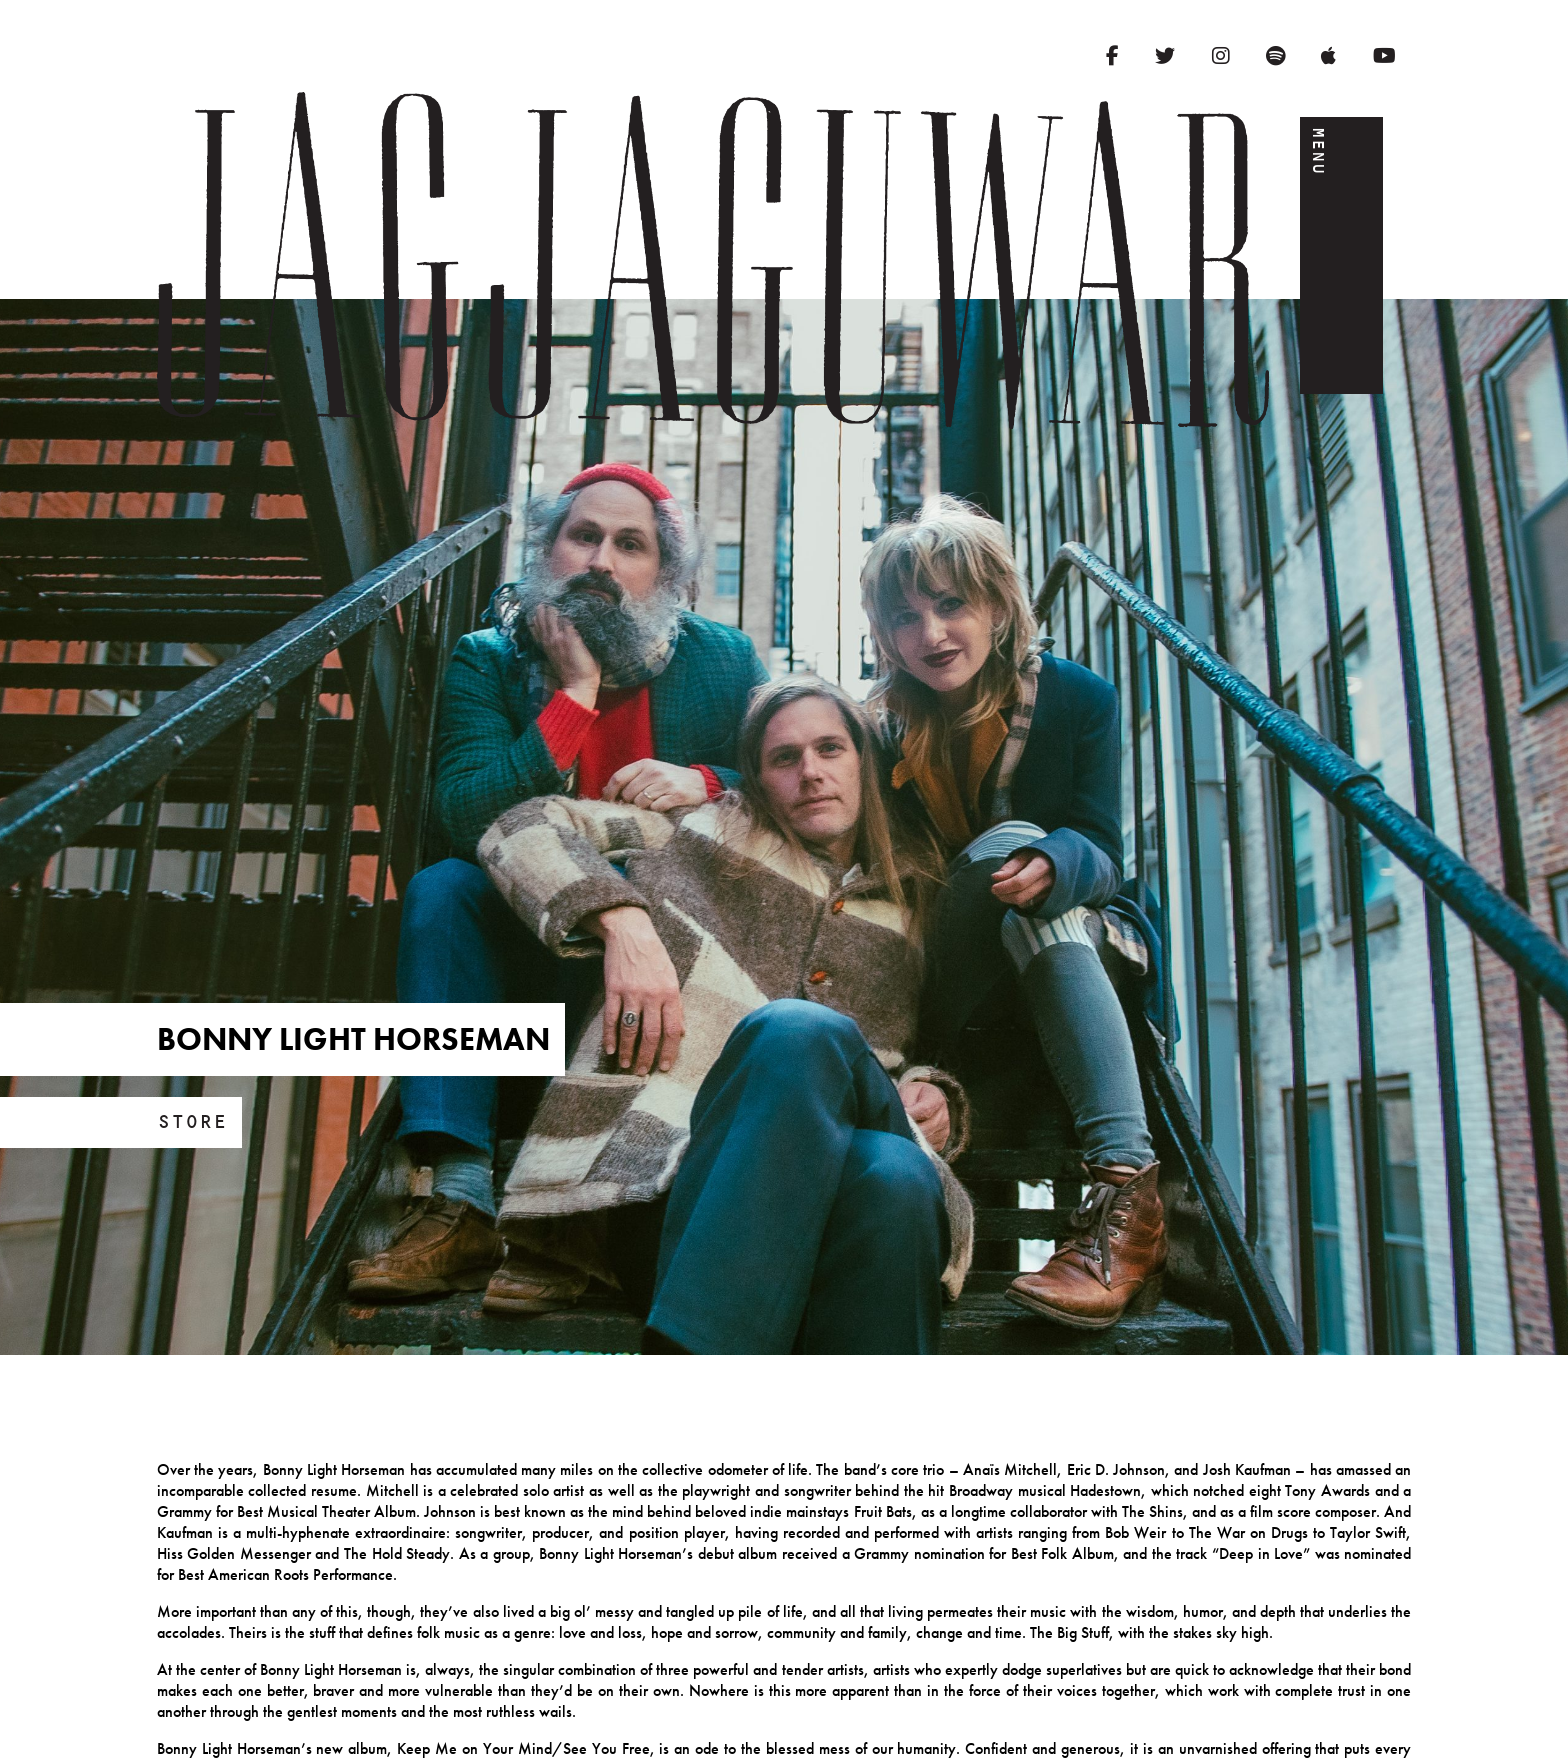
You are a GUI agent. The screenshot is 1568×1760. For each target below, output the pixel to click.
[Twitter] (1165, 56)
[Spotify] (1275, 56)
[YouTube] (1384, 56)
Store (192, 1122)
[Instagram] (1221, 56)
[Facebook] (1112, 56)
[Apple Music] (1328, 56)
